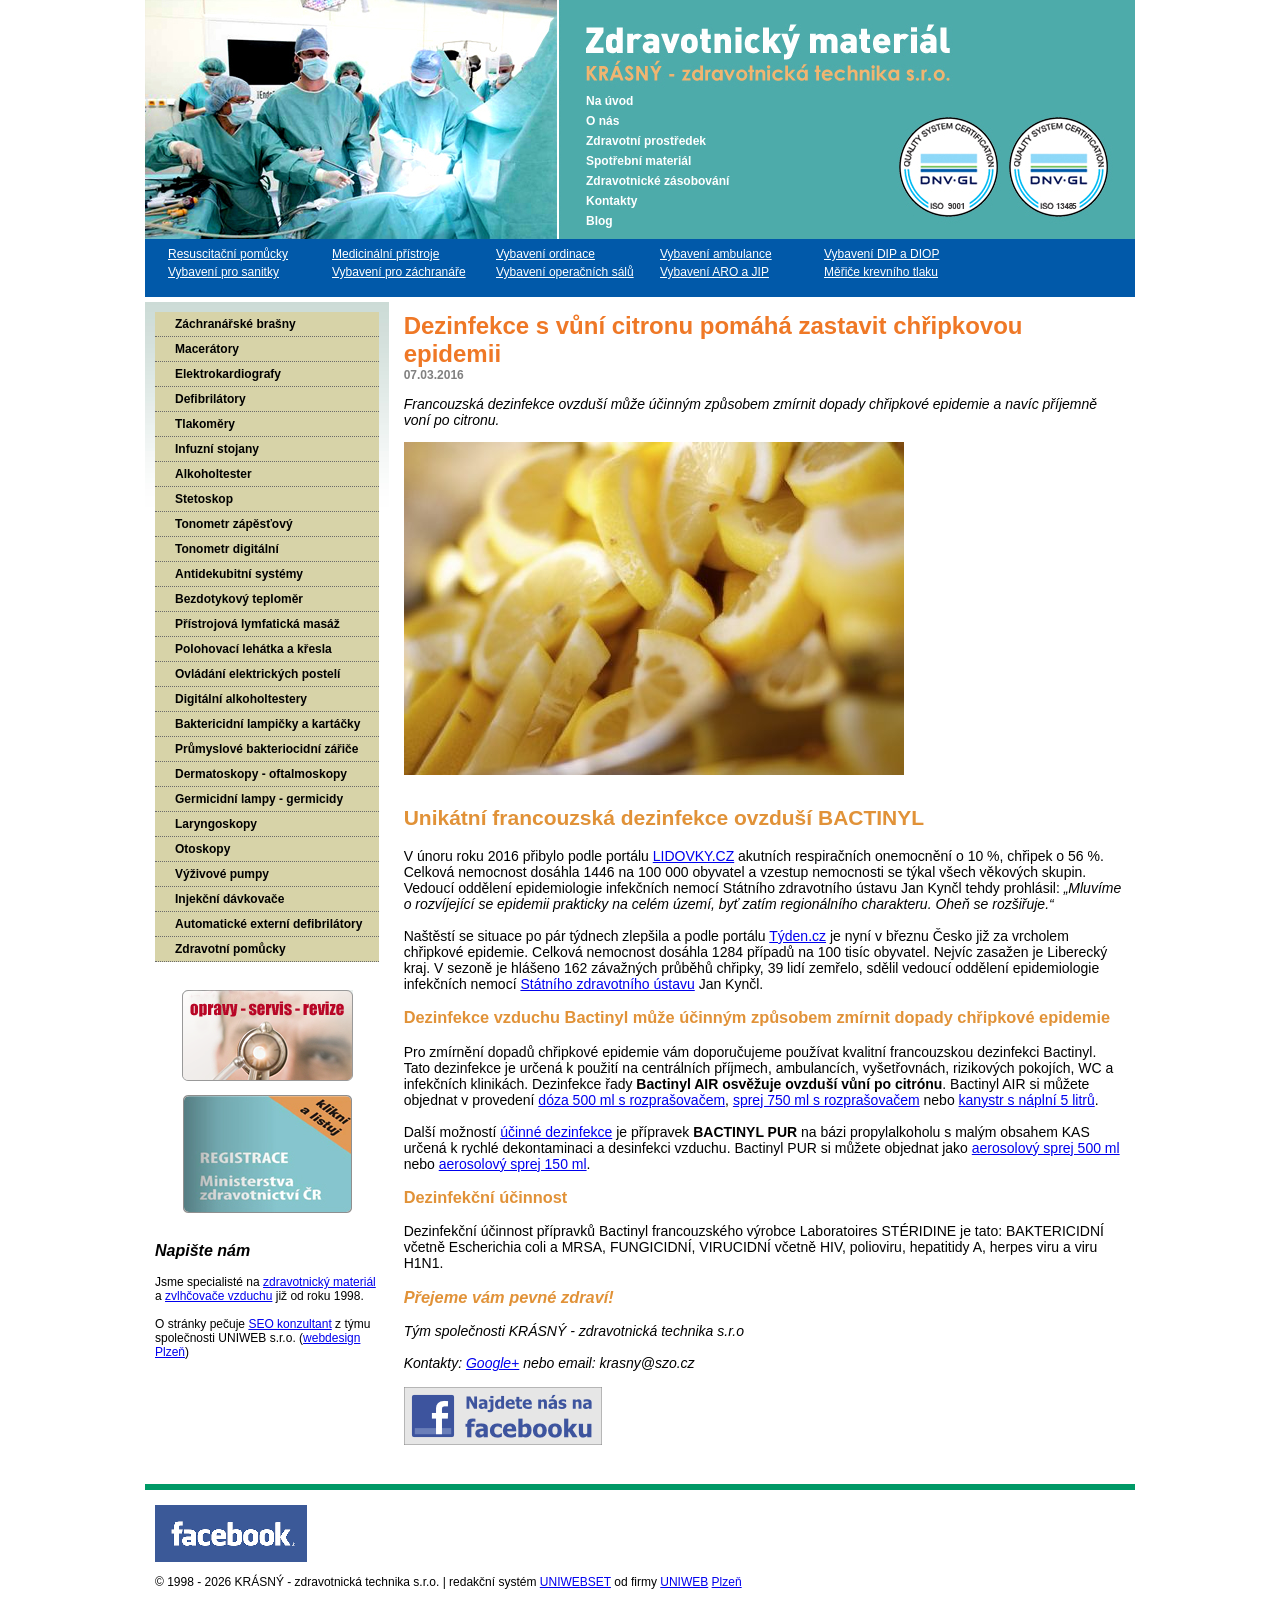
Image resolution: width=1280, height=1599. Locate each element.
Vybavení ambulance (716, 254)
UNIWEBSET (575, 1582)
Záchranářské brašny (235, 324)
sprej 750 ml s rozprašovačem (826, 1100)
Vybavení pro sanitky (223, 272)
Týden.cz (797, 936)
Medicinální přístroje (385, 254)
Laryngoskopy (216, 824)
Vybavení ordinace (545, 254)
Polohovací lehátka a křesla (253, 649)
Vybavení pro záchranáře (399, 272)
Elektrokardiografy (228, 374)
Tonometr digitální (227, 549)
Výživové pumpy (222, 874)
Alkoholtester (213, 474)
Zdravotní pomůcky (230, 949)
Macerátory (207, 349)
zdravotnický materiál (319, 1282)
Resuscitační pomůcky (228, 254)
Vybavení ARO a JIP (714, 272)
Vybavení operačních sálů (565, 272)
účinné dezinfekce (556, 1132)
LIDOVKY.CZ (693, 856)
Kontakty (611, 201)
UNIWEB (684, 1582)
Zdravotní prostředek (646, 141)
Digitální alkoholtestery (241, 699)
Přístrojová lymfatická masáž (257, 624)
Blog (599, 221)
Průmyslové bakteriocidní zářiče (266, 749)
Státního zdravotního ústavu (607, 984)
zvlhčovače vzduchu (218, 1296)
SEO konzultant (289, 1324)
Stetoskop (204, 499)
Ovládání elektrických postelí (257, 674)
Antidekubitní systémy (239, 574)
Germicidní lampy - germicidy (259, 799)
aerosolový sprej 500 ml (1046, 1148)
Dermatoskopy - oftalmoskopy (261, 774)
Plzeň (727, 1582)
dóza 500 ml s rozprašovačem (631, 1100)
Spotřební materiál (638, 161)
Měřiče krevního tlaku (881, 272)
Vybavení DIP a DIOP (881, 254)
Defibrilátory (210, 399)
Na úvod (609, 101)
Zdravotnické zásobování (657, 181)
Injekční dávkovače (229, 899)
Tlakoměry (205, 424)
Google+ (492, 1363)
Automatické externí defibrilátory (268, 924)
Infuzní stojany (217, 449)
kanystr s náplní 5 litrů (1027, 1100)
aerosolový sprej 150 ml (513, 1164)
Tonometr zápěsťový (234, 524)
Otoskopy (202, 849)
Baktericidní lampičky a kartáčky (267, 724)
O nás (602, 121)
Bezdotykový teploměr (239, 599)
